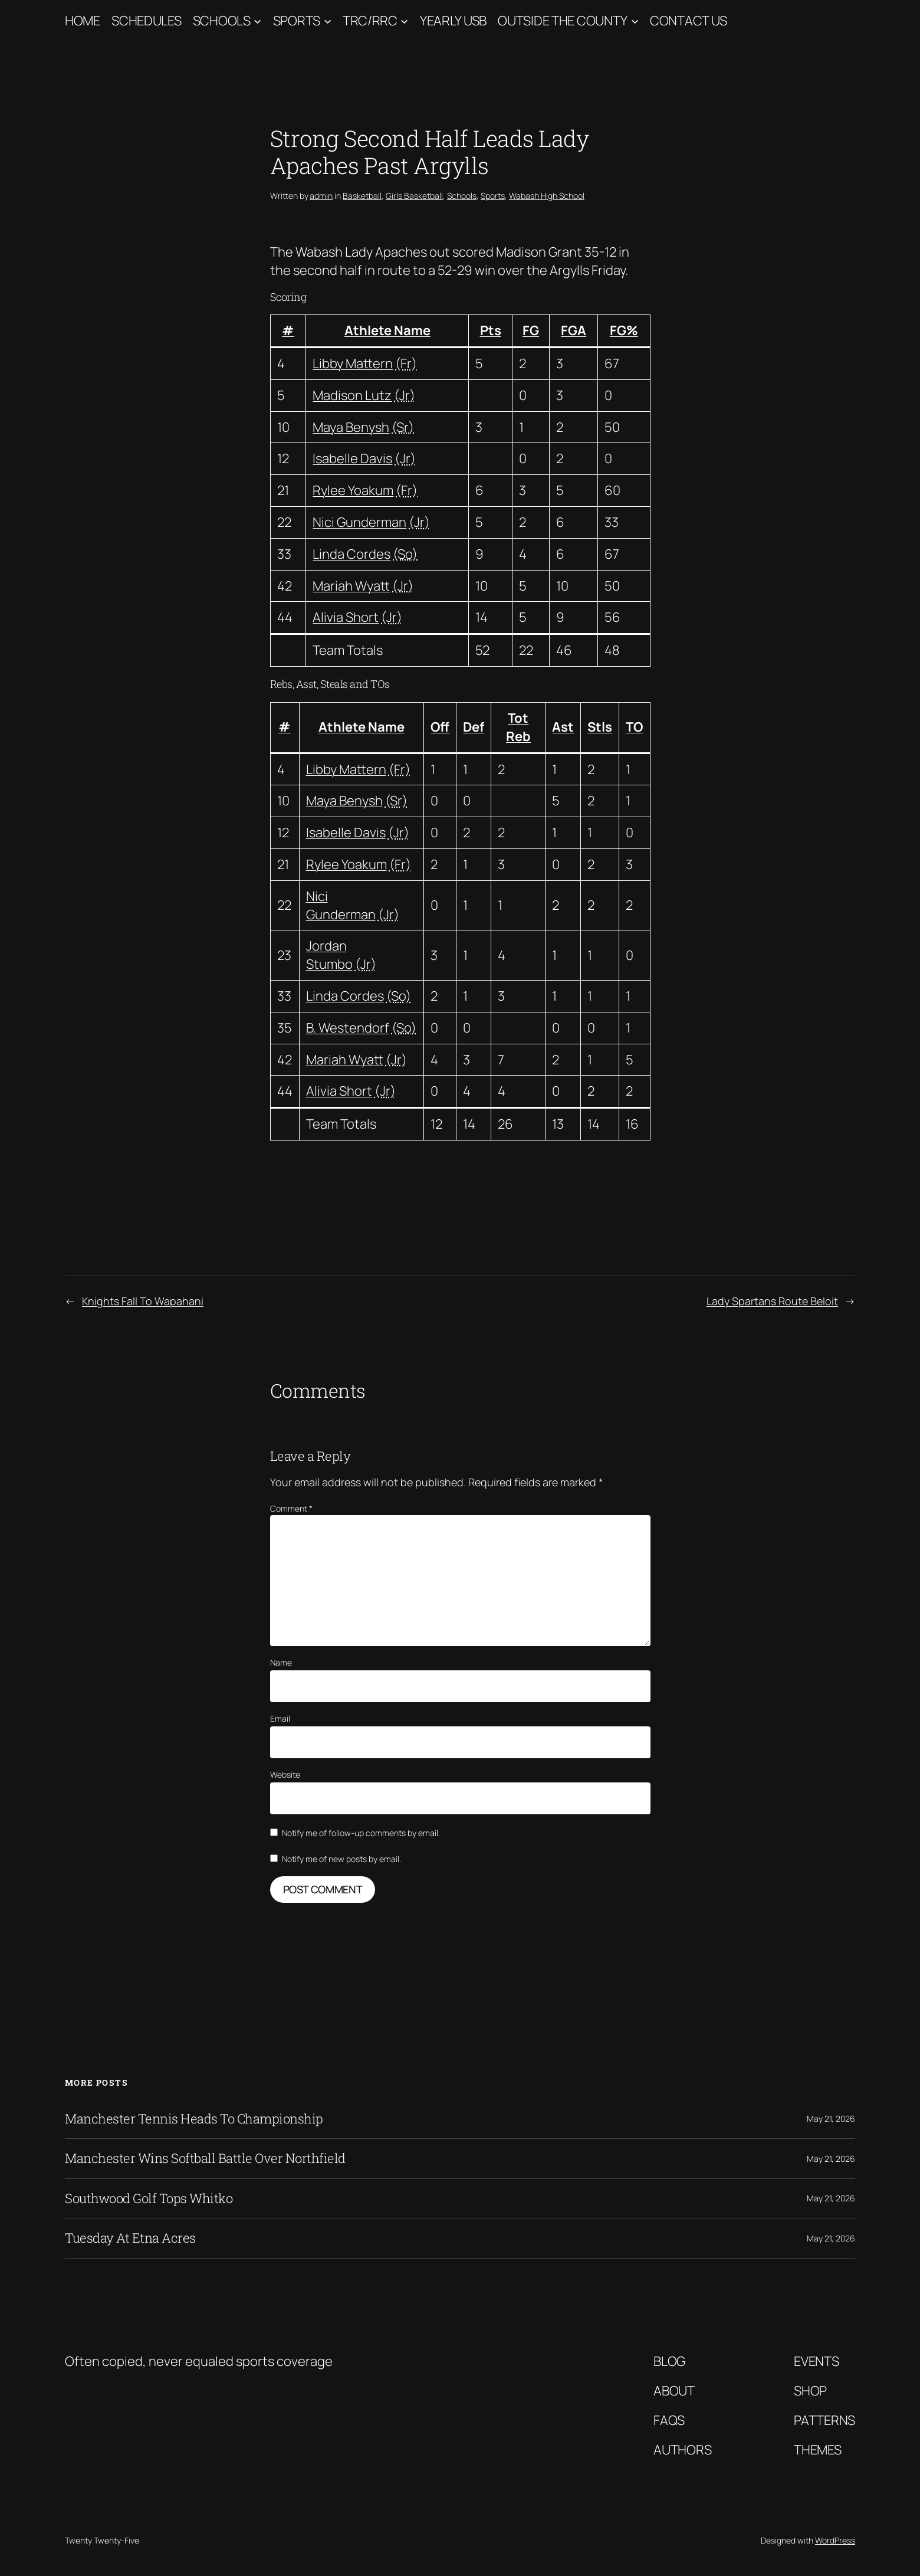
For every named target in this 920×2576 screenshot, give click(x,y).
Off (440, 727)
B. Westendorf (347, 1028)
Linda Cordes (351, 554)
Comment (291, 1508)
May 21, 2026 (831, 2118)
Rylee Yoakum (353, 490)
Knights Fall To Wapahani (142, 1301)
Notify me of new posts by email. (341, 1858)
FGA (573, 330)
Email (280, 1718)
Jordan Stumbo (329, 955)
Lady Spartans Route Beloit (772, 1301)
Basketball (362, 195)
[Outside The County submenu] (635, 21)
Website (285, 1774)
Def (473, 727)
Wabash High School (546, 195)
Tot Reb (518, 727)
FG (531, 330)
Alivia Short (346, 617)
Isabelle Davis (352, 458)
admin (321, 195)
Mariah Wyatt (351, 586)
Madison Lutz (352, 395)
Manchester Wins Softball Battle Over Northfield (205, 2158)
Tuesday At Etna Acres (130, 2238)
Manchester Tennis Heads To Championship (194, 2118)
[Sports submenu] (327, 21)
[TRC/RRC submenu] (404, 21)
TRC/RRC (370, 21)
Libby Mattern (353, 363)
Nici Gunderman (359, 522)
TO (634, 727)
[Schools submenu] (257, 21)
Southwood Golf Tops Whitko (148, 2198)
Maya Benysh (351, 427)
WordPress (835, 2540)
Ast (563, 727)
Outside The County (562, 21)
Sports (296, 21)
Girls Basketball (414, 195)
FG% (624, 330)
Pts (490, 330)
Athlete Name (387, 330)
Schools (222, 21)
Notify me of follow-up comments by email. (361, 1832)
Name (281, 1662)
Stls (599, 727)
